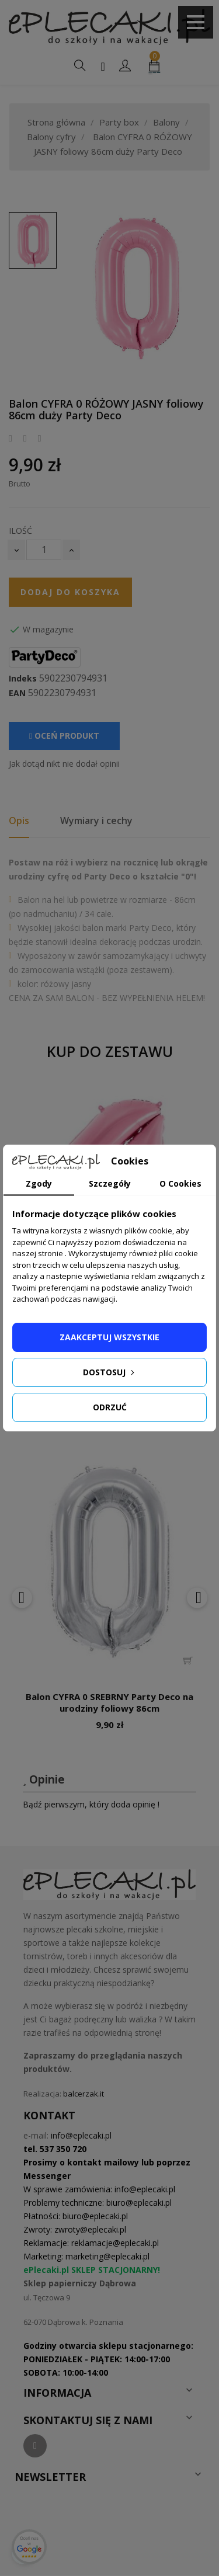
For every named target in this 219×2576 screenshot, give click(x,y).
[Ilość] (43, 550)
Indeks (23, 678)
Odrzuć (110, 1407)
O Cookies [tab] (180, 1183)
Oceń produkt (64, 735)
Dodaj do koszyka (70, 591)
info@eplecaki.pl (81, 2135)
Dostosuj (110, 1372)
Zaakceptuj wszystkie (109, 1337)
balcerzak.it (83, 2093)
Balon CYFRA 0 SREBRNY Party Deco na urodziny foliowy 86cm (109, 1702)
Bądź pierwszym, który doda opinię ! (91, 1804)
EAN (17, 693)
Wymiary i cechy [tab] (96, 820)
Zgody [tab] (39, 1183)
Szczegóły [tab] (110, 1183)
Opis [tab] (19, 820)
